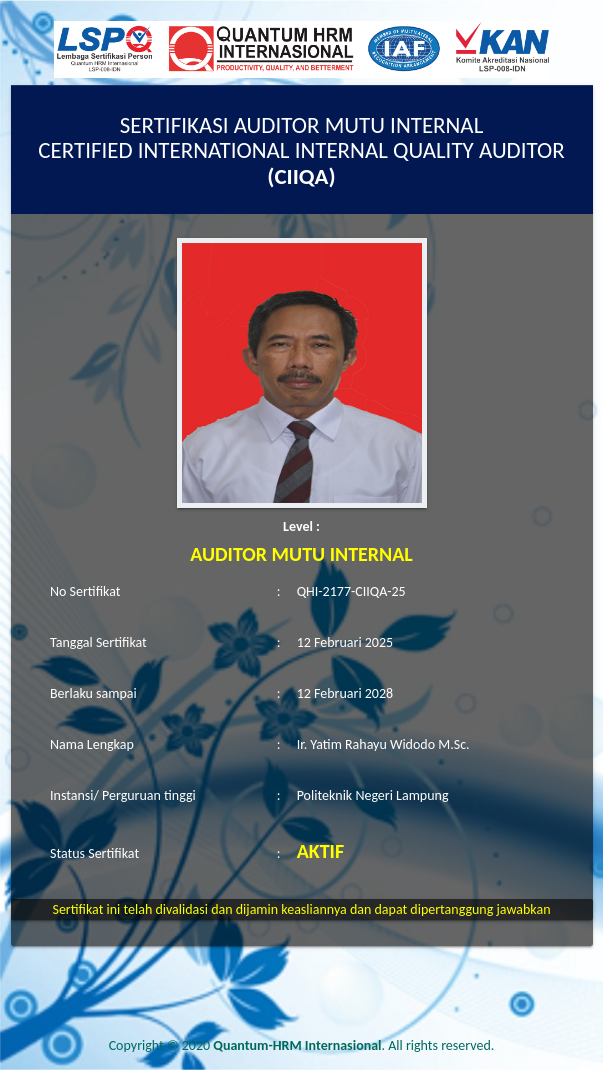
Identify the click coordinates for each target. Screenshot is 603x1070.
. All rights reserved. (353, 1045)
